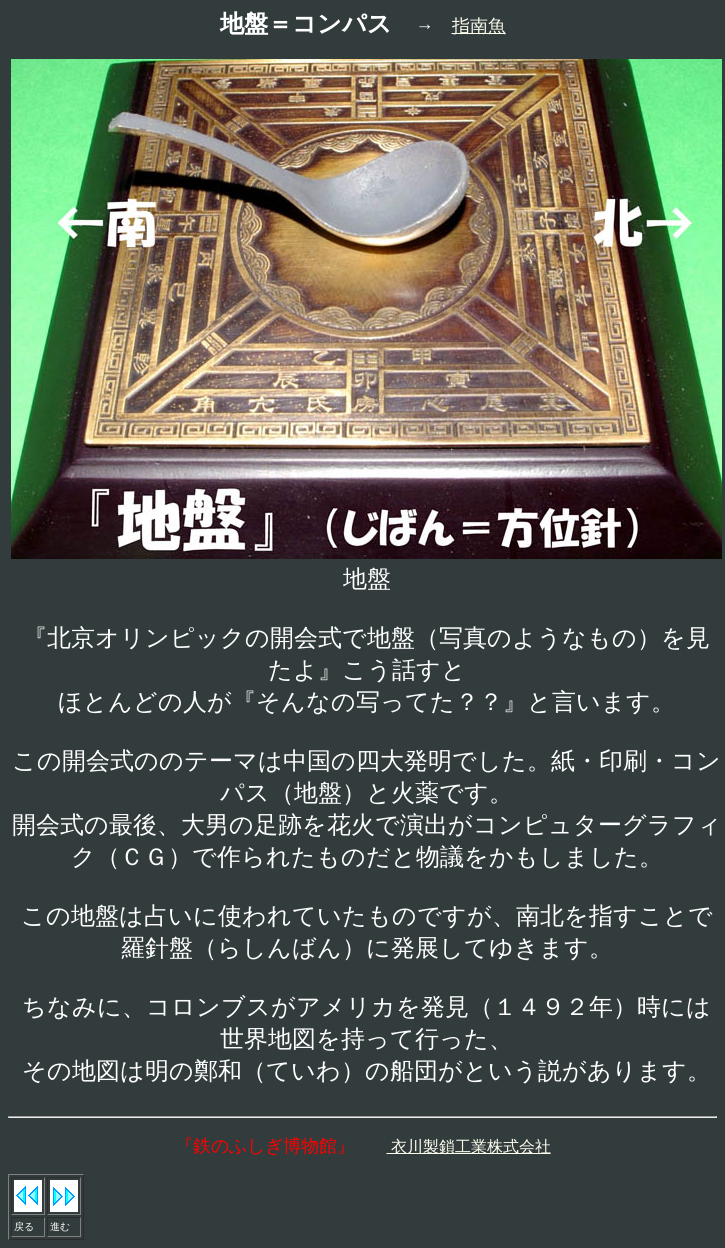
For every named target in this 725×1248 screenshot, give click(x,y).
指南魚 (479, 26)
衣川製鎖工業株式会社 (469, 1146)
